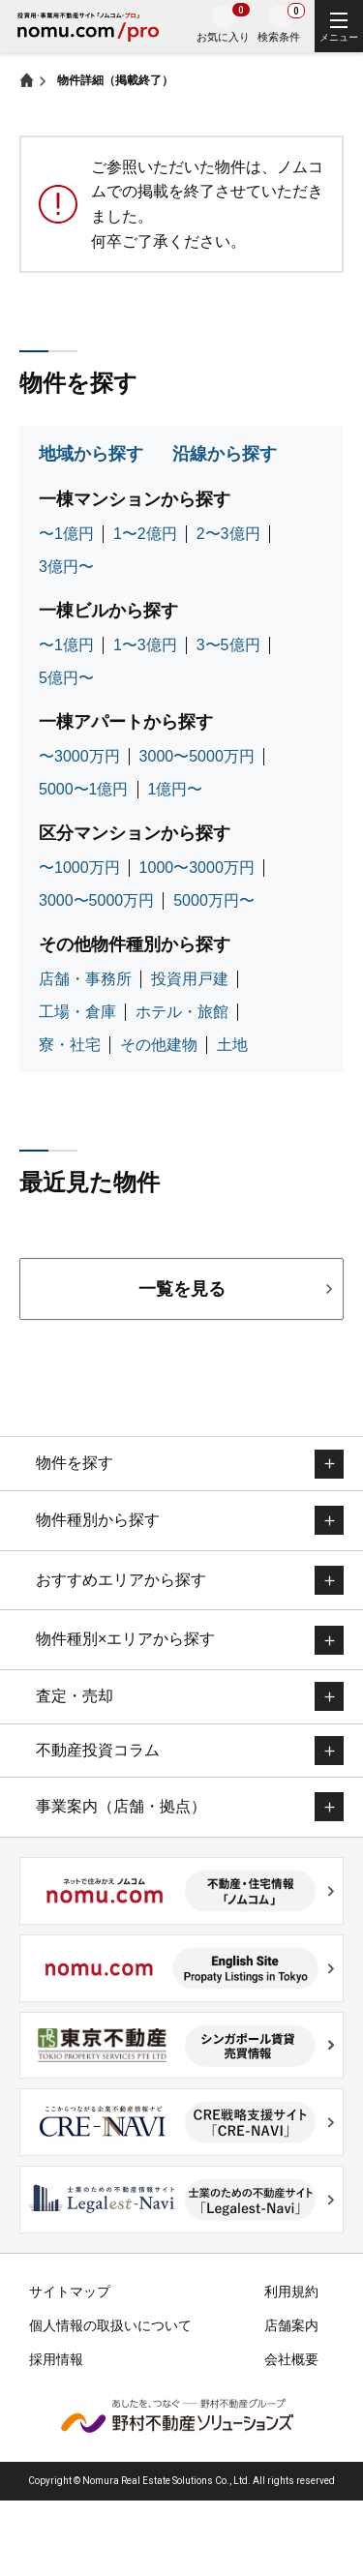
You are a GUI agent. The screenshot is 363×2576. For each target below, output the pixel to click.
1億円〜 (175, 789)
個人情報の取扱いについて (110, 2325)
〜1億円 (66, 533)
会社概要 (291, 2359)
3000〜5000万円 (197, 756)
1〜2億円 (145, 533)
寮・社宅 (70, 1044)
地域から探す (91, 454)
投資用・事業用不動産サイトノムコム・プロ (88, 29)
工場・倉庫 (77, 1011)
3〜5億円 (228, 645)
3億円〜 (66, 566)
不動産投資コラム (98, 1750)
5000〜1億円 (84, 789)
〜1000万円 (79, 867)
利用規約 (291, 2291)
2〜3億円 (228, 533)
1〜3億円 (145, 645)
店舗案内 (291, 2325)
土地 (232, 1044)
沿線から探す (224, 454)
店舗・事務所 (85, 979)
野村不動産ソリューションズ (177, 2415)
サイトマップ (69, 2291)
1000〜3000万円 (197, 867)
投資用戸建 (189, 979)
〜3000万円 (79, 756)
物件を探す (74, 1462)
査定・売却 (74, 1696)
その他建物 (158, 1044)
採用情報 (56, 2359)
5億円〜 (66, 678)
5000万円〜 (214, 900)
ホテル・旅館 (182, 1011)
